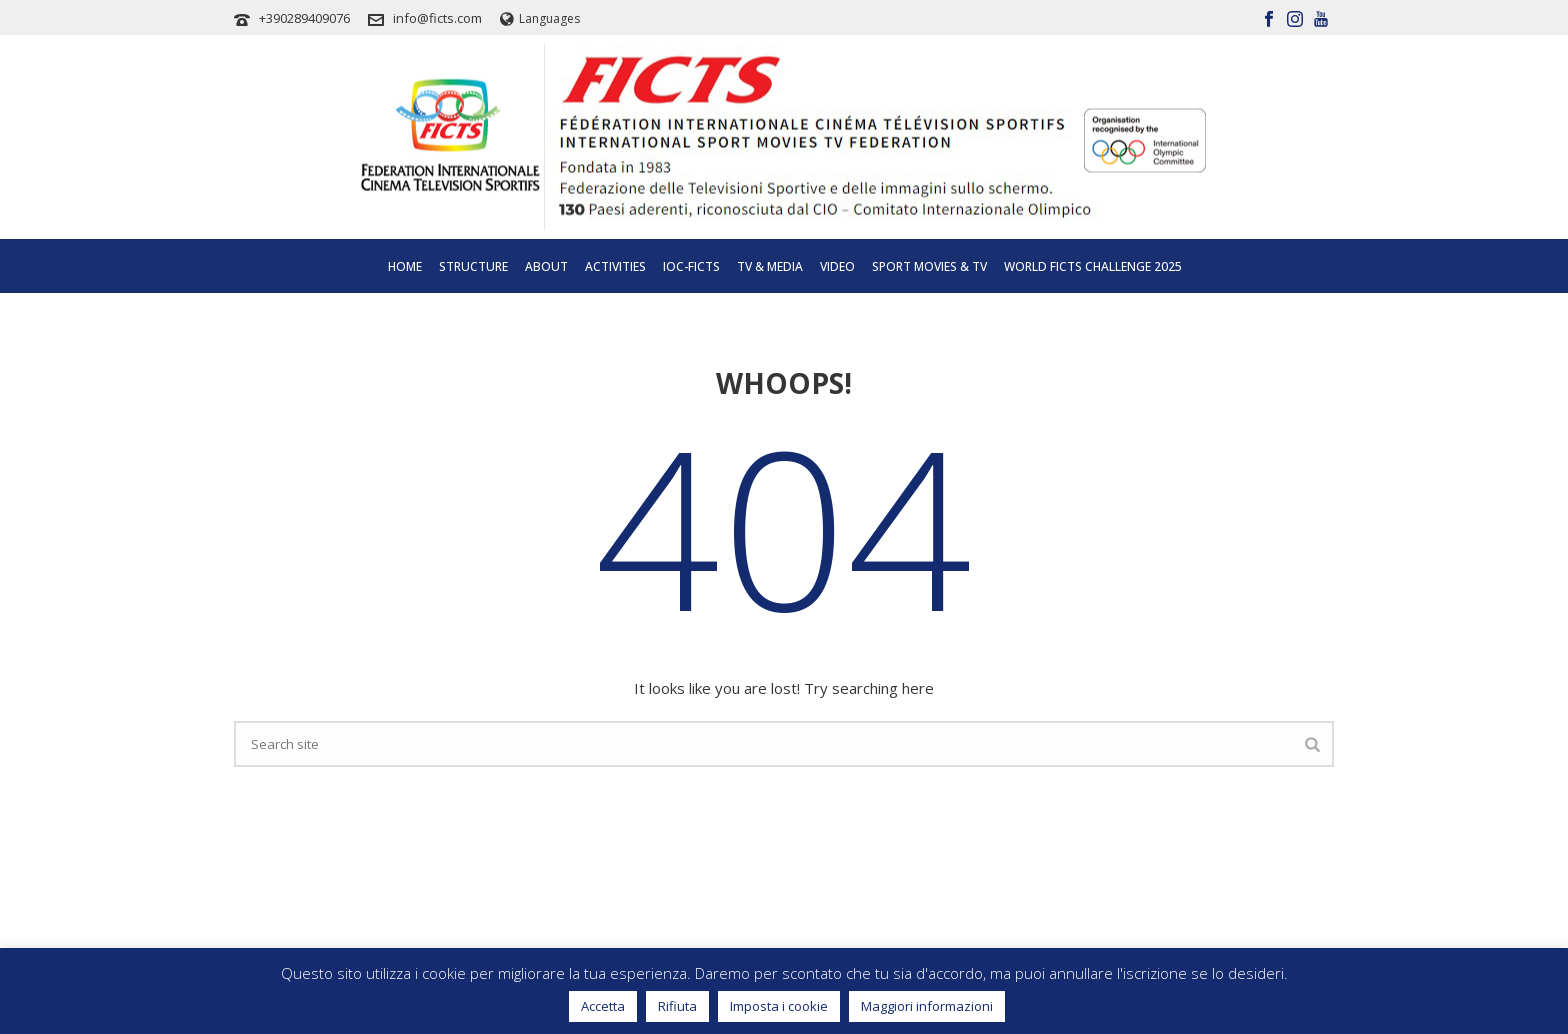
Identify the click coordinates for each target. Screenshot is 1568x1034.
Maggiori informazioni (927, 1006)
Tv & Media (770, 266)
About (546, 266)
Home (405, 266)
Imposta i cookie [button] (779, 1006)
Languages (540, 18)
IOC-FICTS (691, 266)
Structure (473, 266)
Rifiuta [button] (677, 1006)
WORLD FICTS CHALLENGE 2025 (1093, 266)
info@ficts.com (437, 18)
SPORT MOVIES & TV (929, 266)
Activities (615, 266)
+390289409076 (304, 18)
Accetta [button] (603, 1006)
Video (837, 266)
